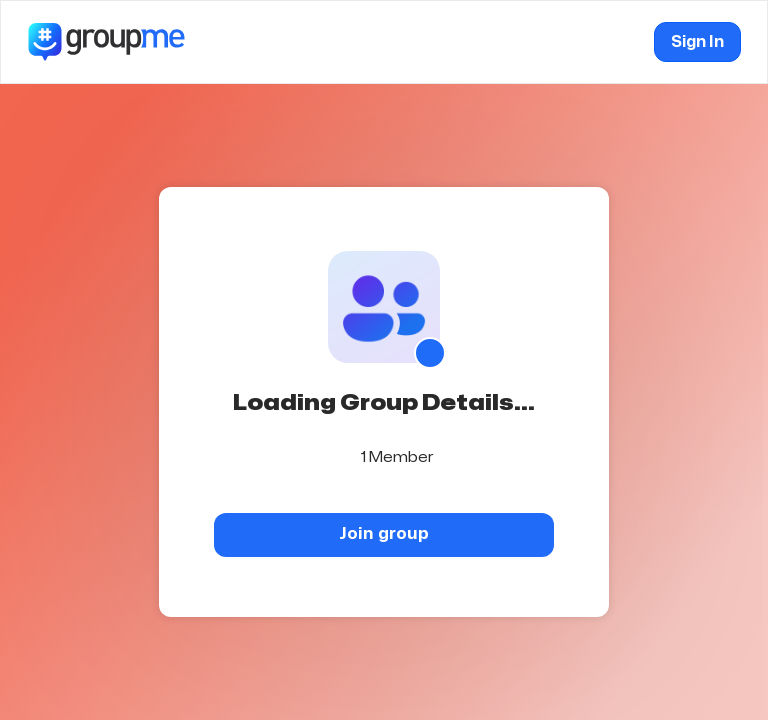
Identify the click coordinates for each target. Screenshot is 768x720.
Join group (384, 533)
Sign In (697, 42)
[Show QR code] (430, 353)
